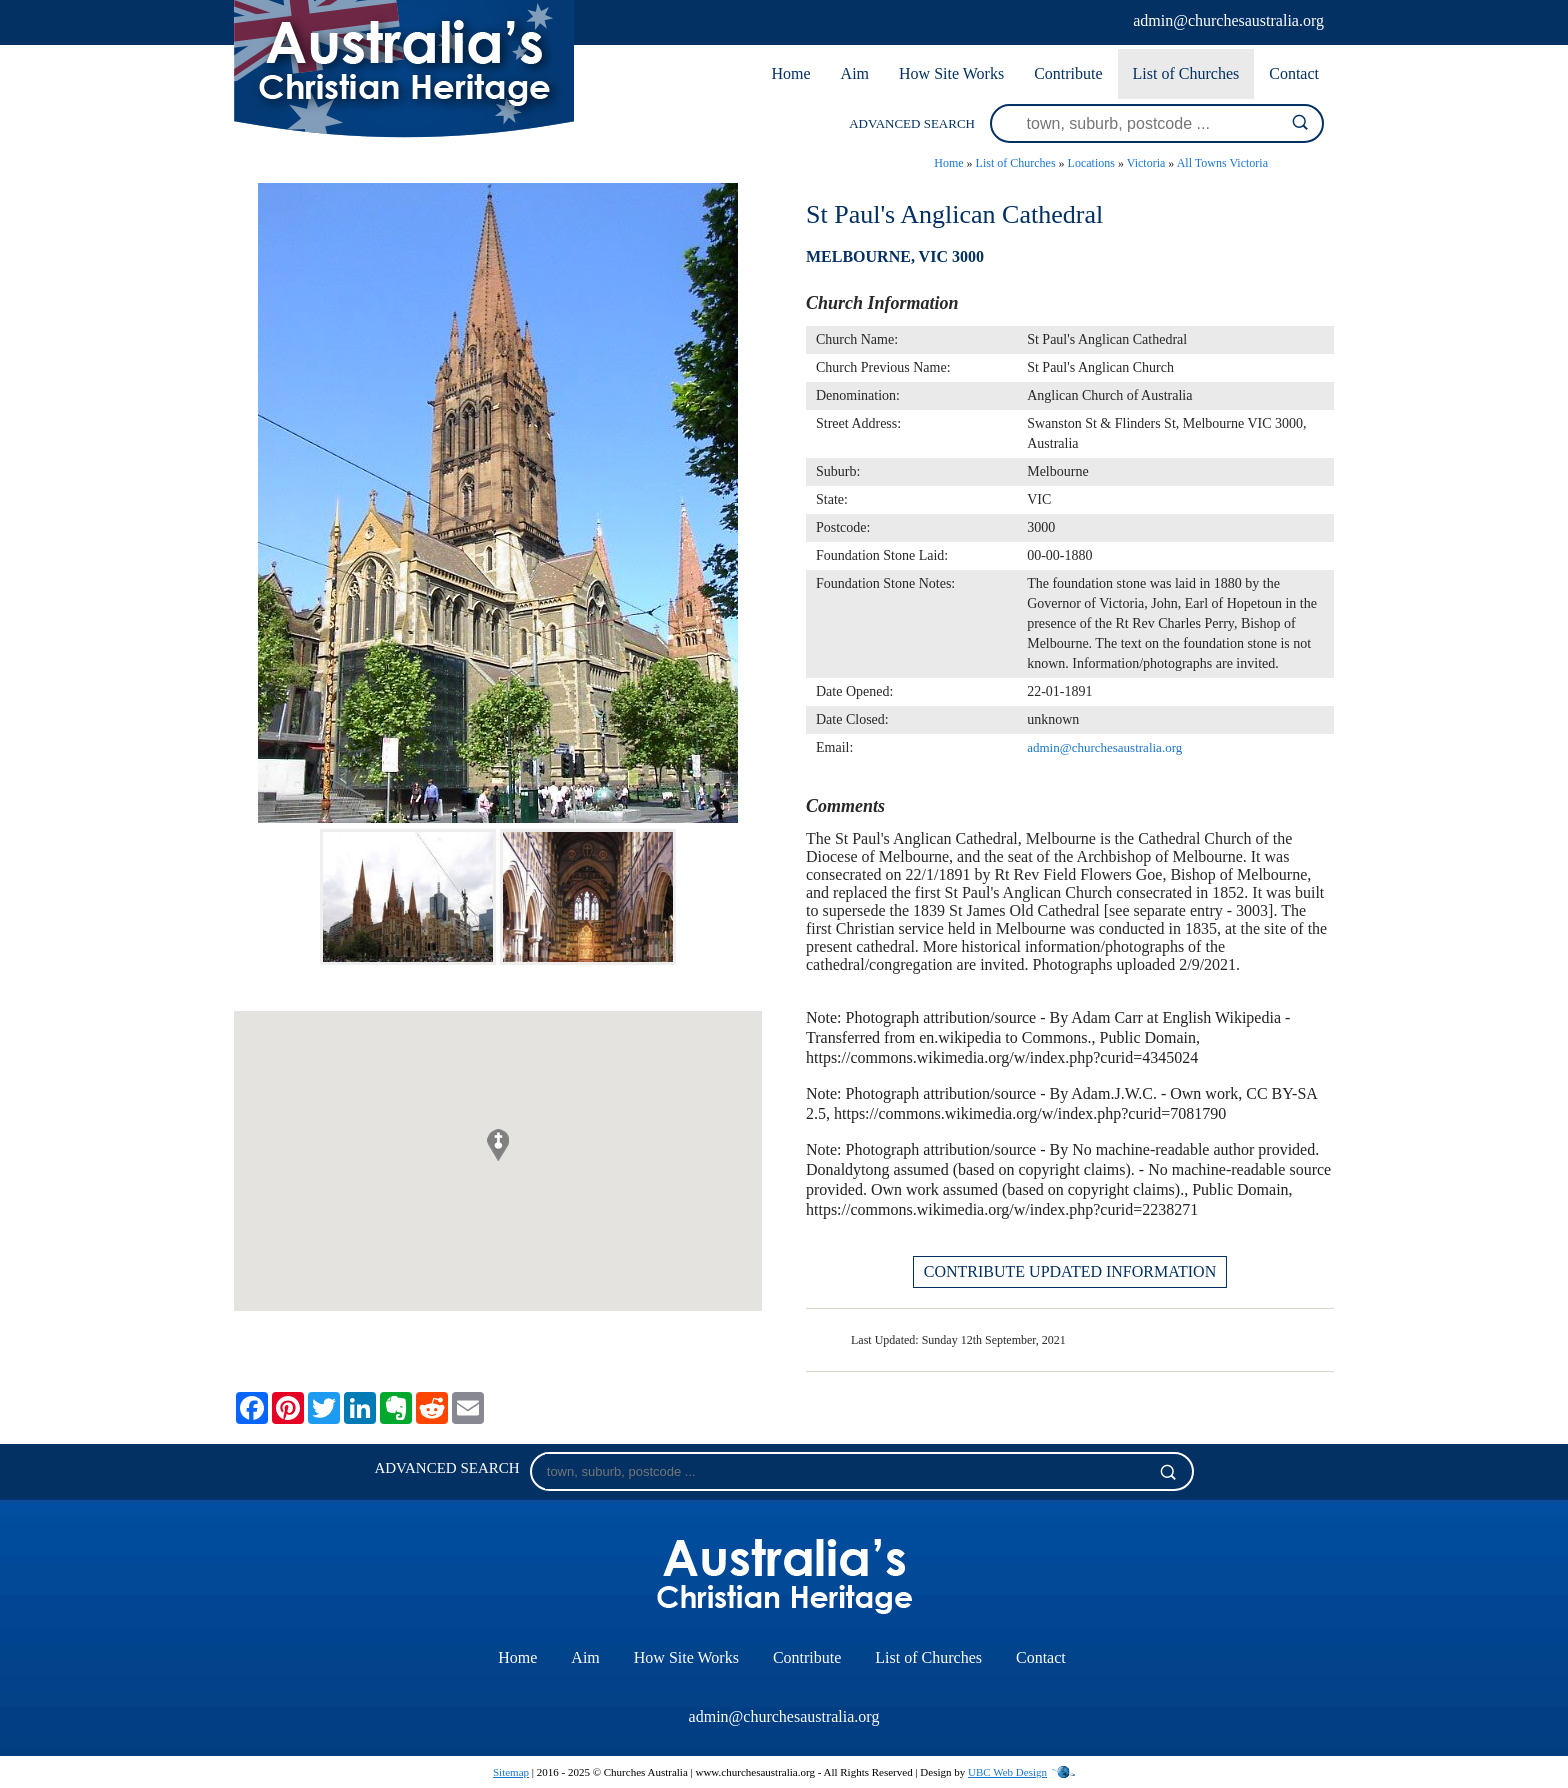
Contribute (1068, 73)
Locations (1091, 163)
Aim (855, 73)
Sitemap (511, 1772)
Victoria (1146, 163)
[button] (498, 1145)
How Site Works (951, 73)
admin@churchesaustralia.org (1228, 20)
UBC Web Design (1007, 1772)
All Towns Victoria (1222, 163)
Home (790, 73)
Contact (1294, 73)
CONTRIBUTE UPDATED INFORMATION (1070, 1271)
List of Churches (1186, 73)
